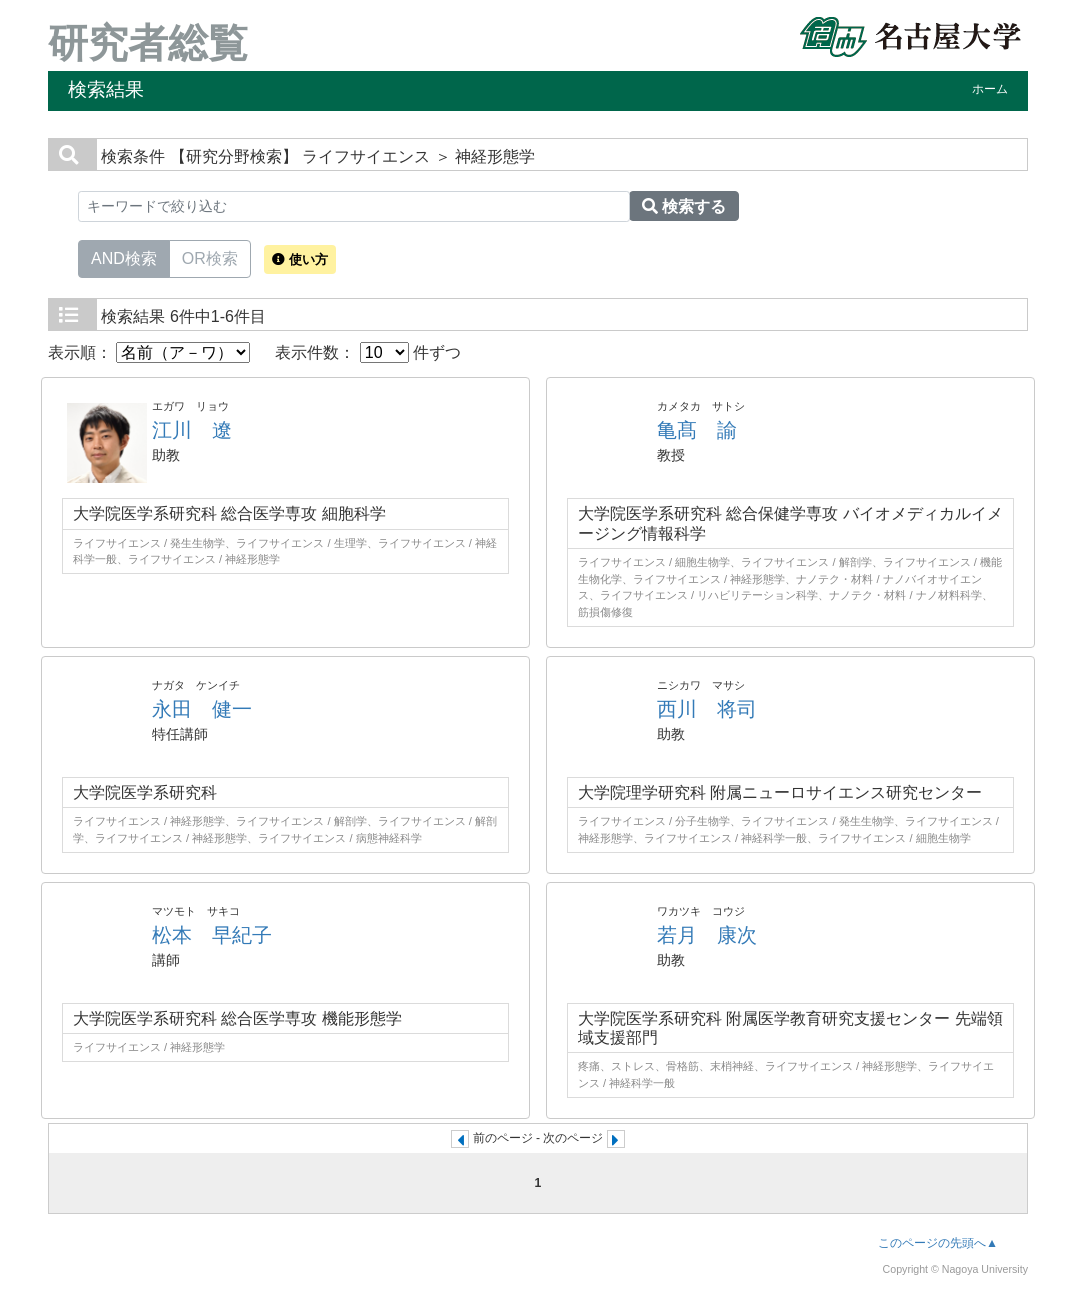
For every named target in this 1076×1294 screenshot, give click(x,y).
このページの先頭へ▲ (938, 1243)
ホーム (990, 89)
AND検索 (124, 257)
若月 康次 (707, 935)
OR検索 (210, 257)
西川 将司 (707, 709)
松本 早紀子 (212, 935)
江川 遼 (192, 430)
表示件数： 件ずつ (368, 352)
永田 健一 (202, 709)
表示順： (149, 352)
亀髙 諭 (697, 430)
